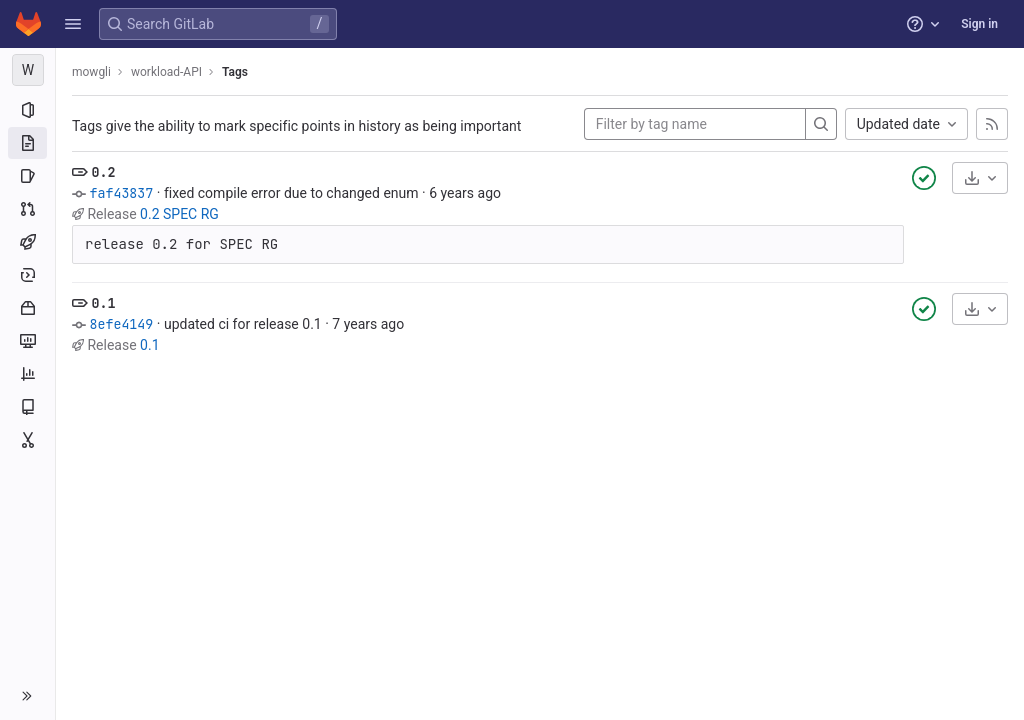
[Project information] (27, 110)
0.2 (103, 172)
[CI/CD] (27, 242)
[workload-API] (28, 70)
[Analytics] (27, 374)
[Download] (980, 178)
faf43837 (121, 193)
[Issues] (27, 176)
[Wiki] (27, 407)
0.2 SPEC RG (179, 214)
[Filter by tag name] (695, 124)
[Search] (821, 124)
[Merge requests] (27, 209)
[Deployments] (27, 275)
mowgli (91, 72)
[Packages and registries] (27, 308)
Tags (235, 72)
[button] (73, 24)
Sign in (979, 24)
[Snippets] (27, 440)
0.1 (103, 303)
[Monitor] (27, 341)
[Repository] (27, 143)
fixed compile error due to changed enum (291, 193)
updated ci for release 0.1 (243, 324)
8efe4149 (121, 324)
